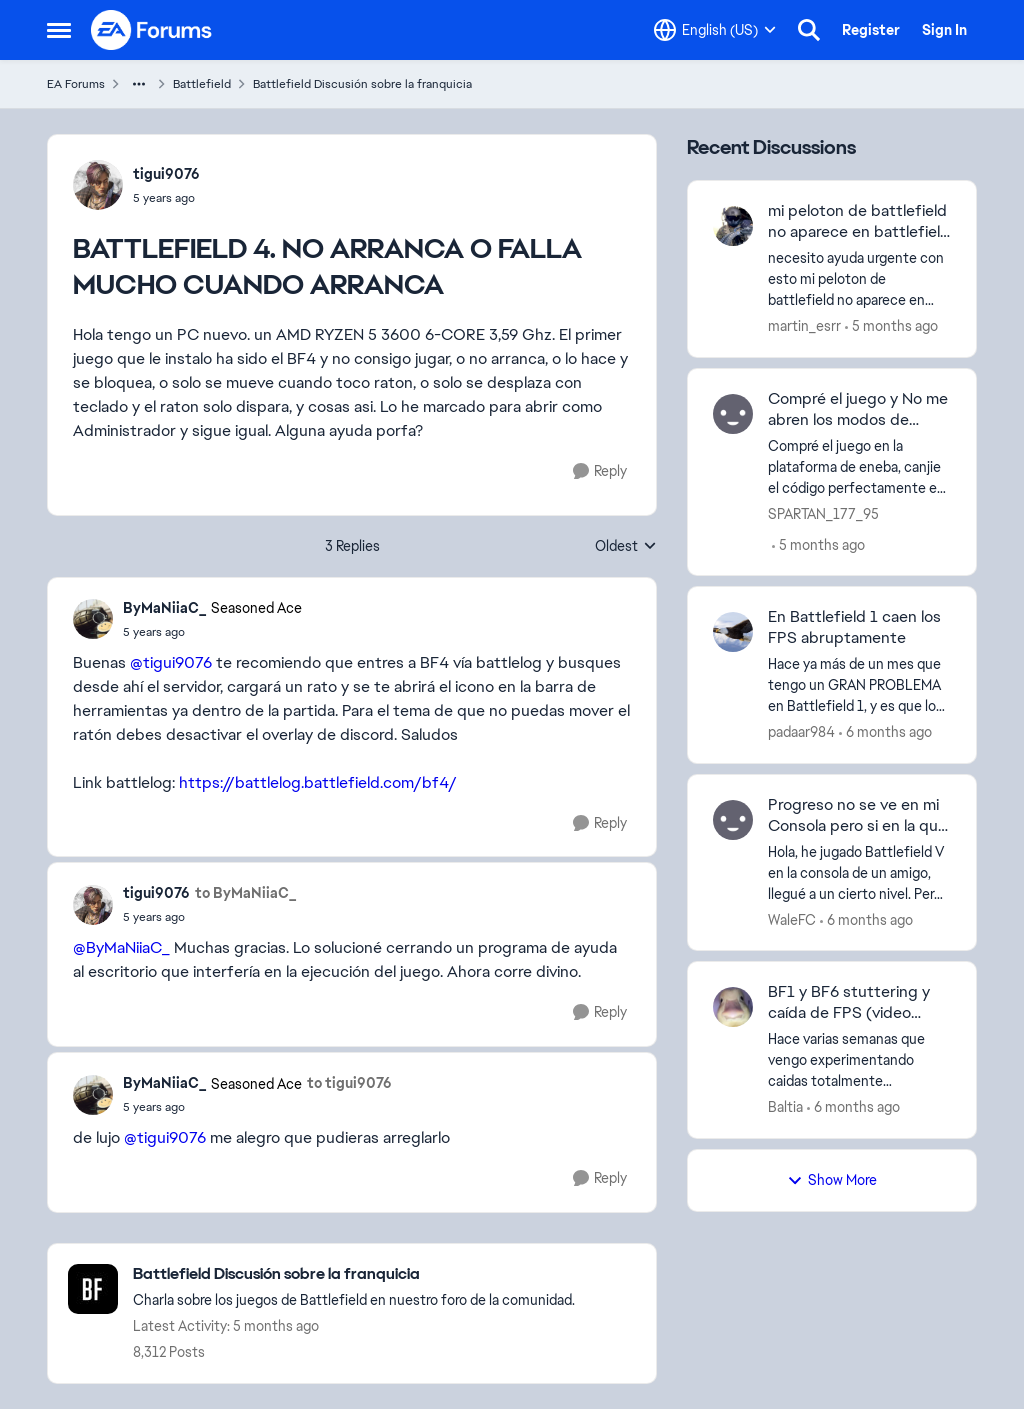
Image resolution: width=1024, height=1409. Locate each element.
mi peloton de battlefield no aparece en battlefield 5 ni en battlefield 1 (859, 222)
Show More (832, 1180)
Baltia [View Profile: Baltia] (785, 1107)
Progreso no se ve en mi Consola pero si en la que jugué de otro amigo (857, 816)
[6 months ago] (885, 732)
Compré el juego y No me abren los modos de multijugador (858, 410)
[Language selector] (715, 30)
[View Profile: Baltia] (733, 1007)
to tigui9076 (349, 1083)
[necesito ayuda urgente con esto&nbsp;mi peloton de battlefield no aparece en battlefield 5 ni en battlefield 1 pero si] (859, 279)
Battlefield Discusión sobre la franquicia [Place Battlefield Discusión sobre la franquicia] (362, 84)
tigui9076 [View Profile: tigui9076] (166, 174)
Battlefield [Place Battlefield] (202, 84)
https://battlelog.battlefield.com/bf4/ (318, 782)
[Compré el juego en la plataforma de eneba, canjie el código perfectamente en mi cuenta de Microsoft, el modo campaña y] (859, 466)
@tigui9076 (171, 662)
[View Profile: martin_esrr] (733, 226)
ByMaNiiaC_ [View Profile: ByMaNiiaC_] (164, 608)
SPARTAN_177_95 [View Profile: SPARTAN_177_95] (823, 513)
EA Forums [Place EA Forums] (76, 84)
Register (871, 30)
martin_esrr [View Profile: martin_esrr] (804, 326)
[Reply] (600, 471)
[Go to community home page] (152, 30)
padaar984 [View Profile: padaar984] (801, 732)
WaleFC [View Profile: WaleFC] (792, 919)
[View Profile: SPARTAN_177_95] (733, 414)
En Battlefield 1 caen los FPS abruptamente (854, 627)
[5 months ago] (891, 326)
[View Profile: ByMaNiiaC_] (93, 619)
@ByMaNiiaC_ (121, 947)
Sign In (944, 30)
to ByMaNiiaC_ (245, 893)
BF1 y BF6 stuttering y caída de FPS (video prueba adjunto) (849, 1003)
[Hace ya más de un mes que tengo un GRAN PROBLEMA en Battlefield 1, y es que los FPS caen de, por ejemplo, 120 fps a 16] (859, 685)
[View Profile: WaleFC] (733, 820)
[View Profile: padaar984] (733, 632)
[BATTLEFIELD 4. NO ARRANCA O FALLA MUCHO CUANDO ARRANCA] (212, 632)
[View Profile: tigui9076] (98, 185)
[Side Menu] (59, 30)
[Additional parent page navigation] (139, 84)
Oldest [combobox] (626, 547)
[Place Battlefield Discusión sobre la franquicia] (354, 1274)
